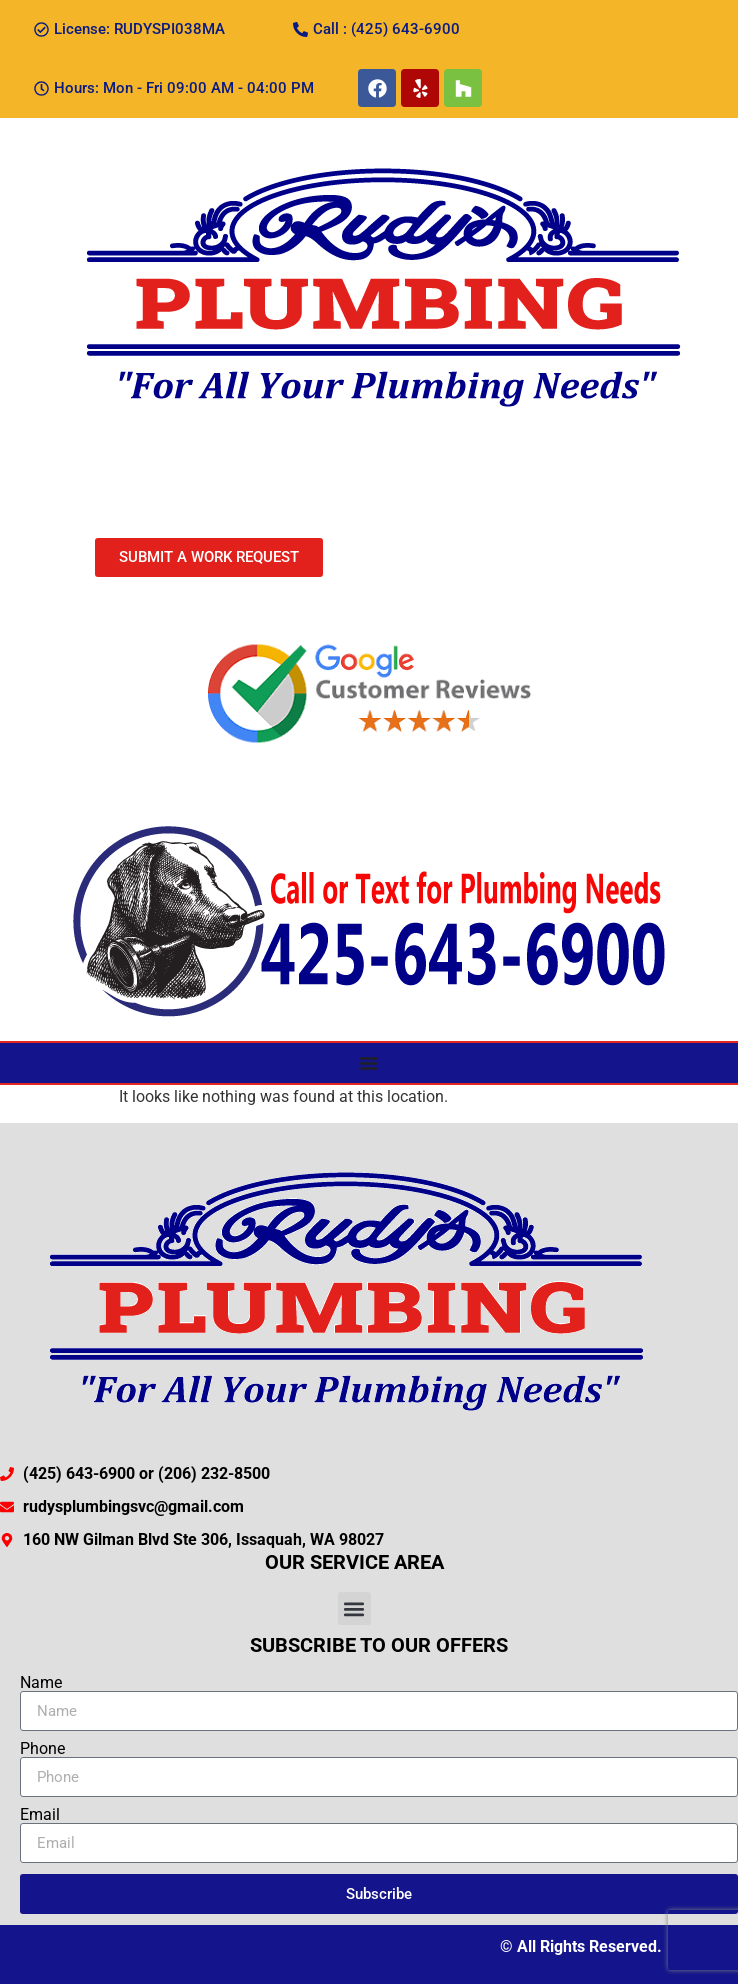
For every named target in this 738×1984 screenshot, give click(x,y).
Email (40, 1815)
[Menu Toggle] (369, 1063)
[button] (354, 1608)
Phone (42, 1749)
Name (41, 1683)
